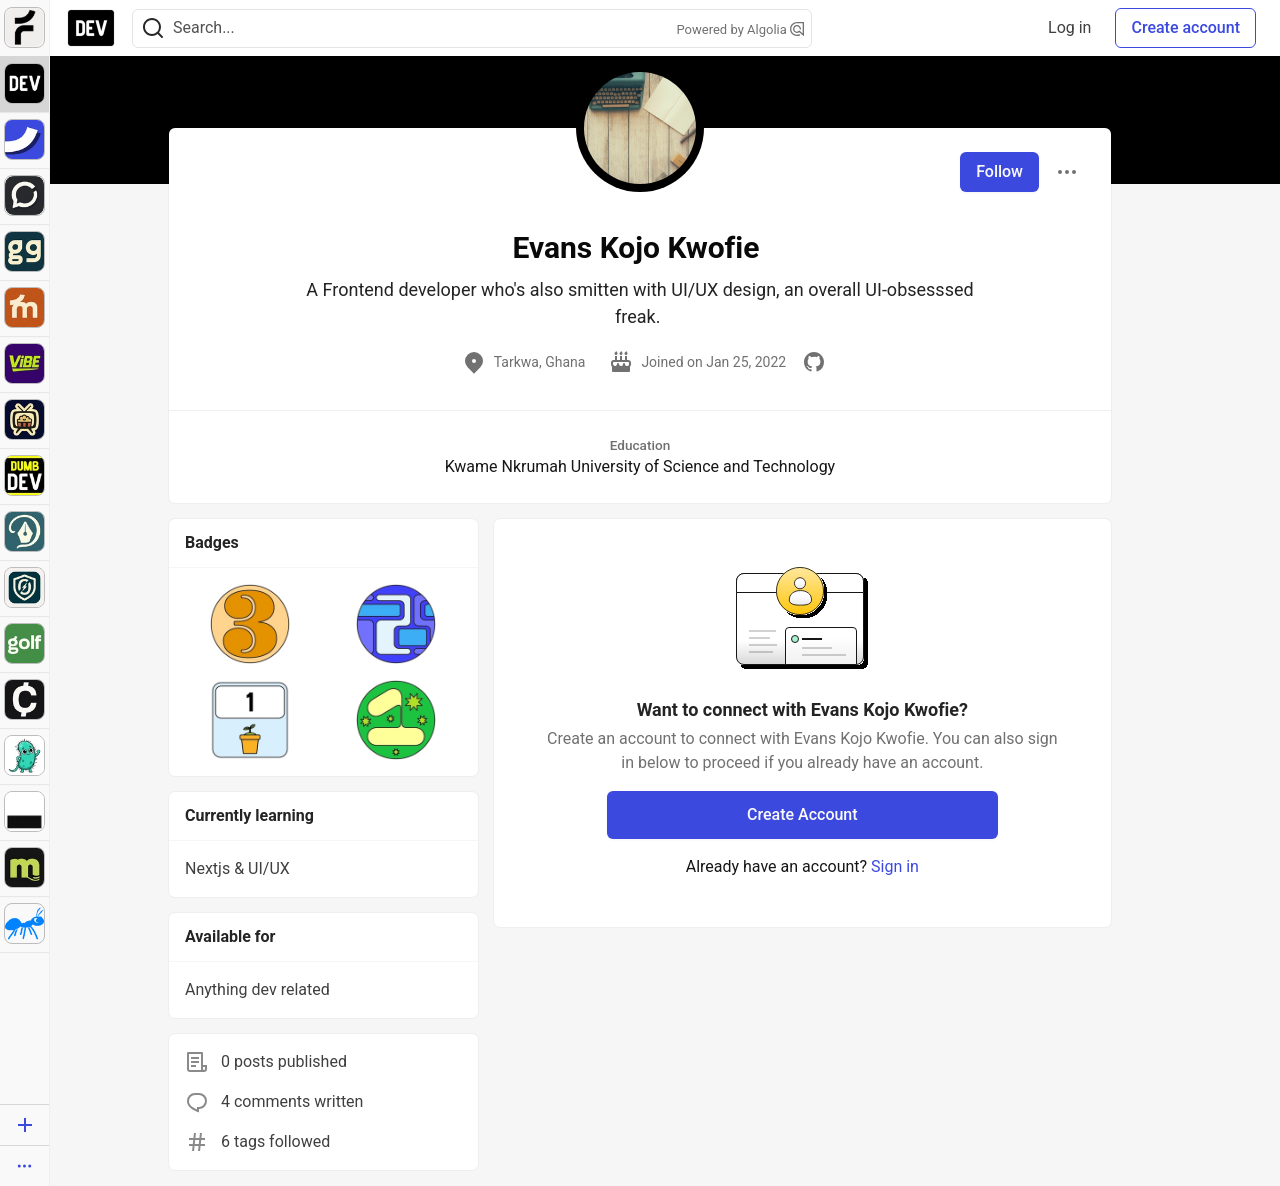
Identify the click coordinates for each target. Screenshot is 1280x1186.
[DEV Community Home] (91, 28)
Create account (1185, 27)
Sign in (895, 866)
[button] (250, 624)
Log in (1069, 27)
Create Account (802, 814)
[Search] (153, 28)
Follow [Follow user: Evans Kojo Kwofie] (999, 171)
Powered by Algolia (740, 29)
